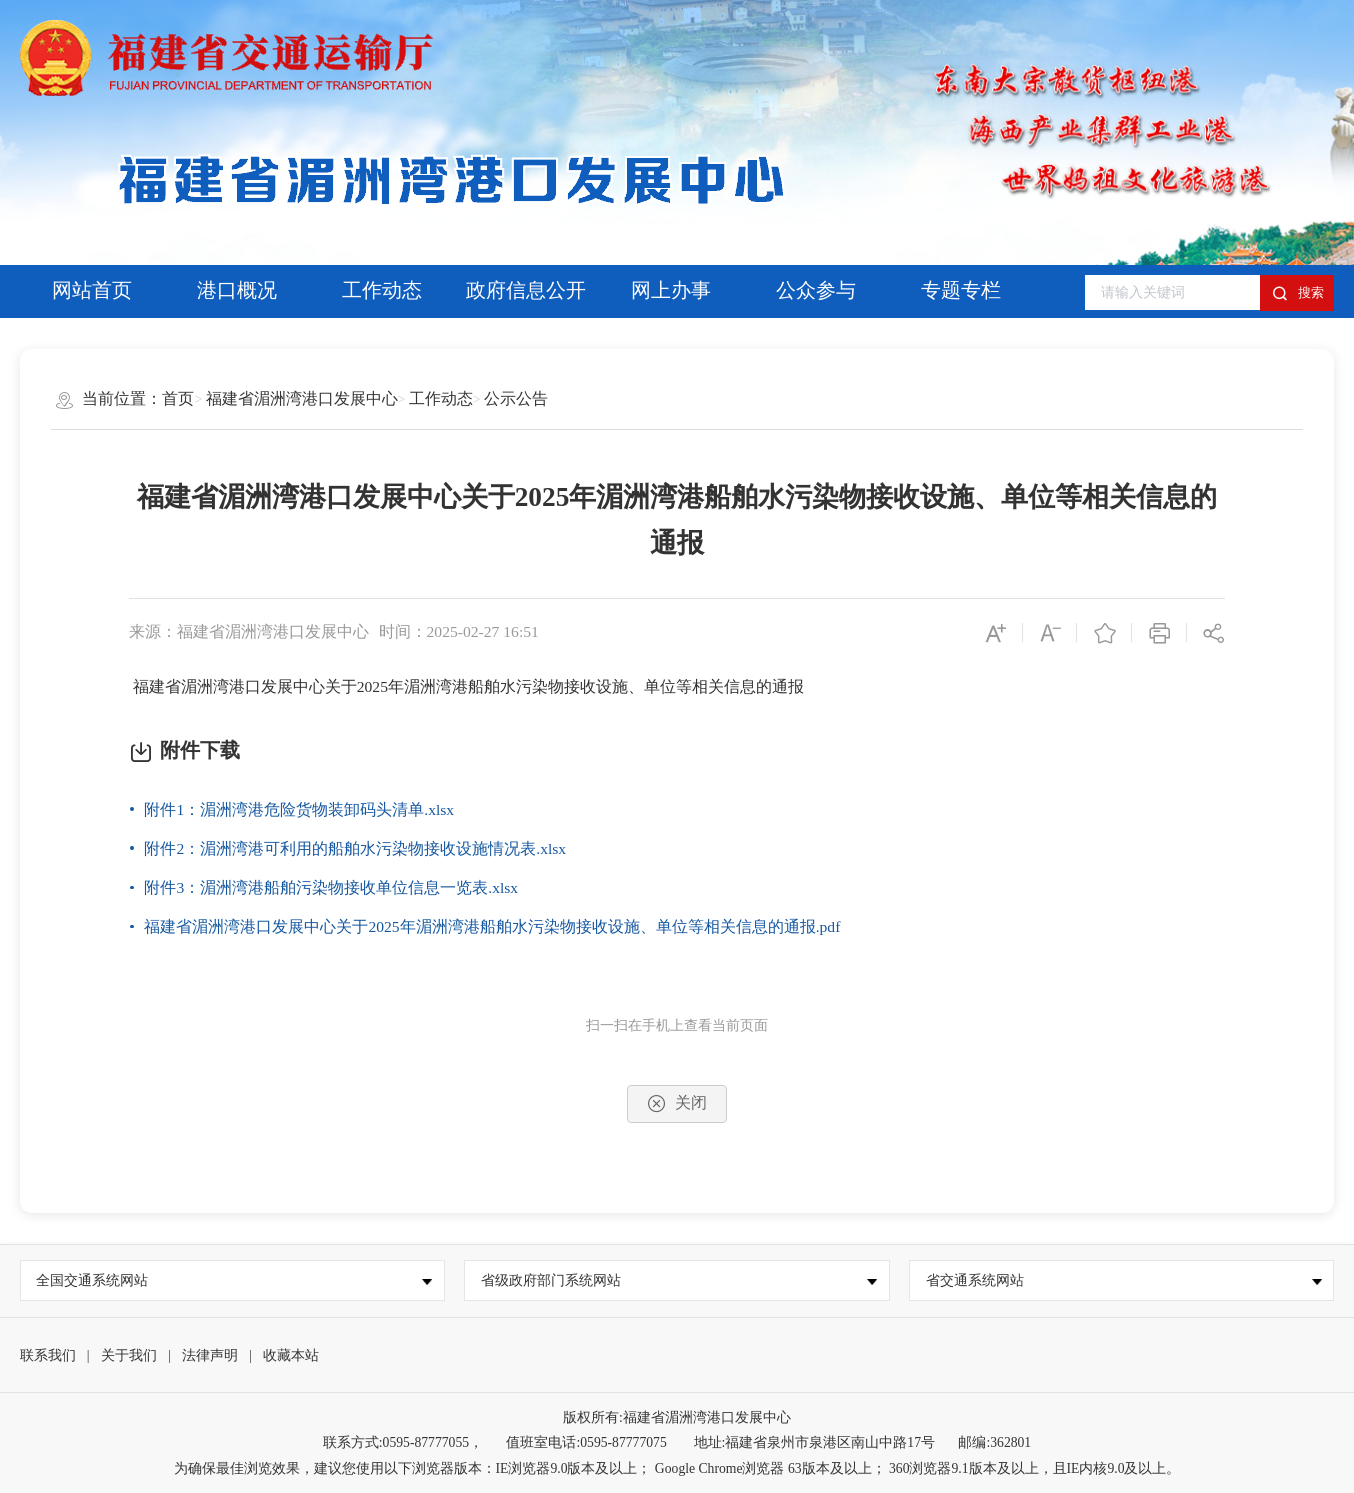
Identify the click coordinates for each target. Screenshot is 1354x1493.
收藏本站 (291, 1355)
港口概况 (237, 290)
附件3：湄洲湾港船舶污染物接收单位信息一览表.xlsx (331, 887)
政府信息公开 (526, 290)
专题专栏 (961, 290)
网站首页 (92, 290)
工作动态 (382, 290)
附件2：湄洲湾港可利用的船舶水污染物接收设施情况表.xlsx (355, 848)
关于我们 (129, 1355)
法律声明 (210, 1355)
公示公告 (516, 398)
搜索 (1298, 293)
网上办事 (671, 290)
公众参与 (816, 290)
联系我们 (48, 1355)
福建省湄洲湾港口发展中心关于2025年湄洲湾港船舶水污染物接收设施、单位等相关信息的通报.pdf (492, 926)
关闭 (677, 1103)
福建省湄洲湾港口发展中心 (302, 398)
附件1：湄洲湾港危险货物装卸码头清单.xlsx (299, 809)
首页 (178, 398)
